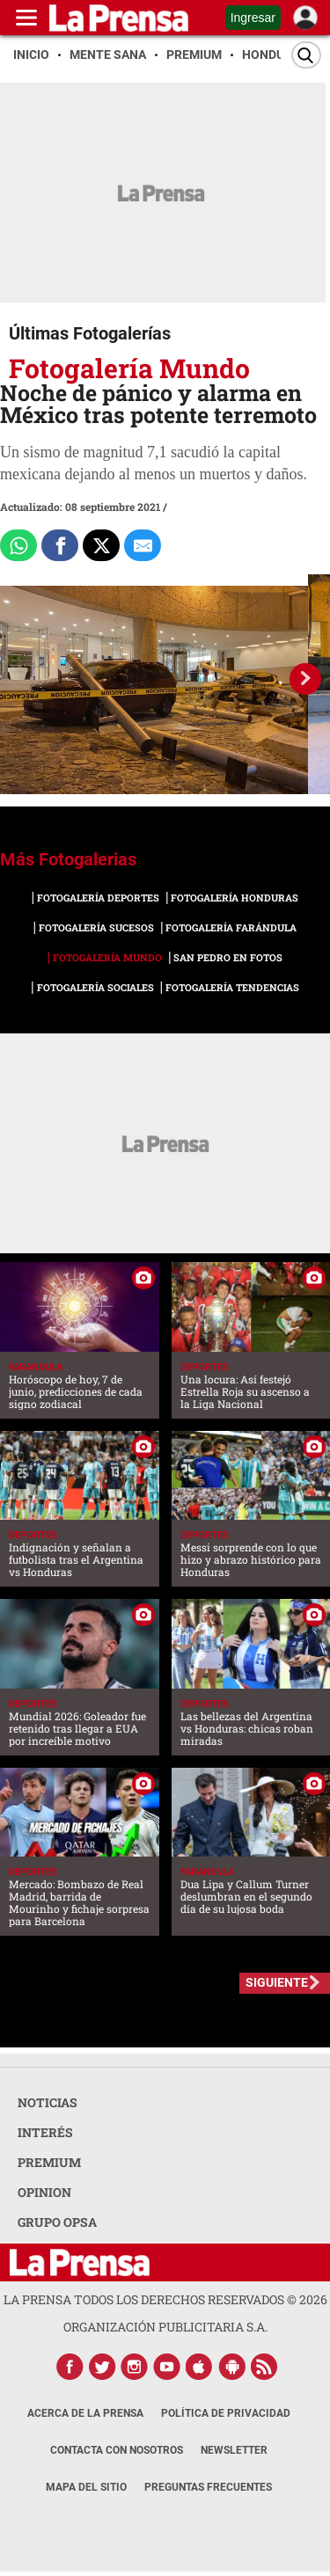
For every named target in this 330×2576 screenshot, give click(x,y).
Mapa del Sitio (86, 2487)
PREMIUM (49, 2162)
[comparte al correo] (142, 545)
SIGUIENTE (277, 1982)
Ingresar (253, 18)
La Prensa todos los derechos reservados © (165, 2299)
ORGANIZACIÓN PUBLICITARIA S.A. (165, 2326)
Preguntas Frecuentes (208, 2487)
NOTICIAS (47, 2102)
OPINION (44, 2192)
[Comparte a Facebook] (59, 545)
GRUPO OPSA (57, 2222)
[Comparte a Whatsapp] (18, 545)
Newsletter (234, 2450)
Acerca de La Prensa (85, 2413)
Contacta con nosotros (116, 2450)
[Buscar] (306, 55)
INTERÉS (45, 2132)
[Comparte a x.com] (101, 545)
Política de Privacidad (225, 2413)
